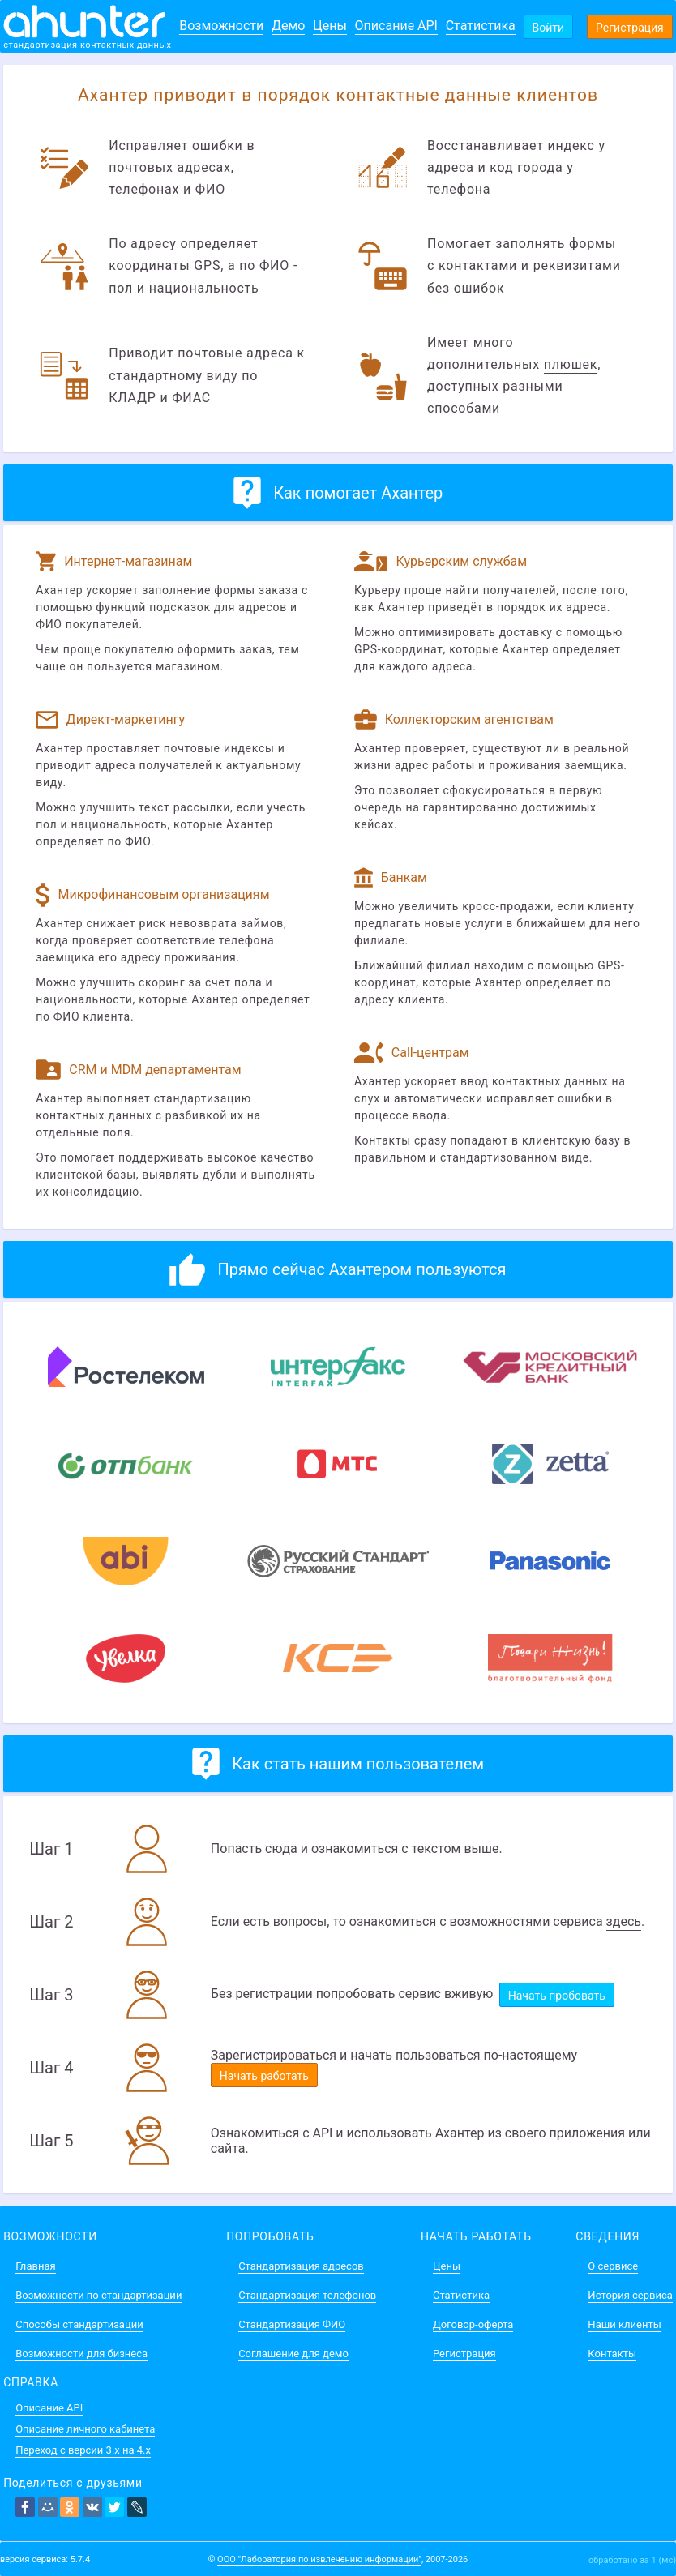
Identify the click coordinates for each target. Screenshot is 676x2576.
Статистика (481, 25)
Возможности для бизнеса (81, 2353)
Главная (35, 2266)
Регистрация (630, 27)
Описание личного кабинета (85, 2429)
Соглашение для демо (293, 2353)
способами (463, 408)
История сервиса (630, 2295)
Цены (330, 25)
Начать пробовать (556, 1995)
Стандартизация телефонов (307, 2295)
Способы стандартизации (79, 2324)
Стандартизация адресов (301, 2266)
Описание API (396, 25)
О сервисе (613, 2266)
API (322, 2133)
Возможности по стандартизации (98, 2295)
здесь (623, 1921)
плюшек (570, 364)
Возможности (221, 25)
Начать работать (264, 2075)
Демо (289, 25)
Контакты (612, 2353)
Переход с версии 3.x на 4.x (83, 2450)
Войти (549, 27)
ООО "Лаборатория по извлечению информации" (319, 2559)
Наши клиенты (624, 2324)
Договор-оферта (473, 2324)
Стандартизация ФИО (291, 2324)
